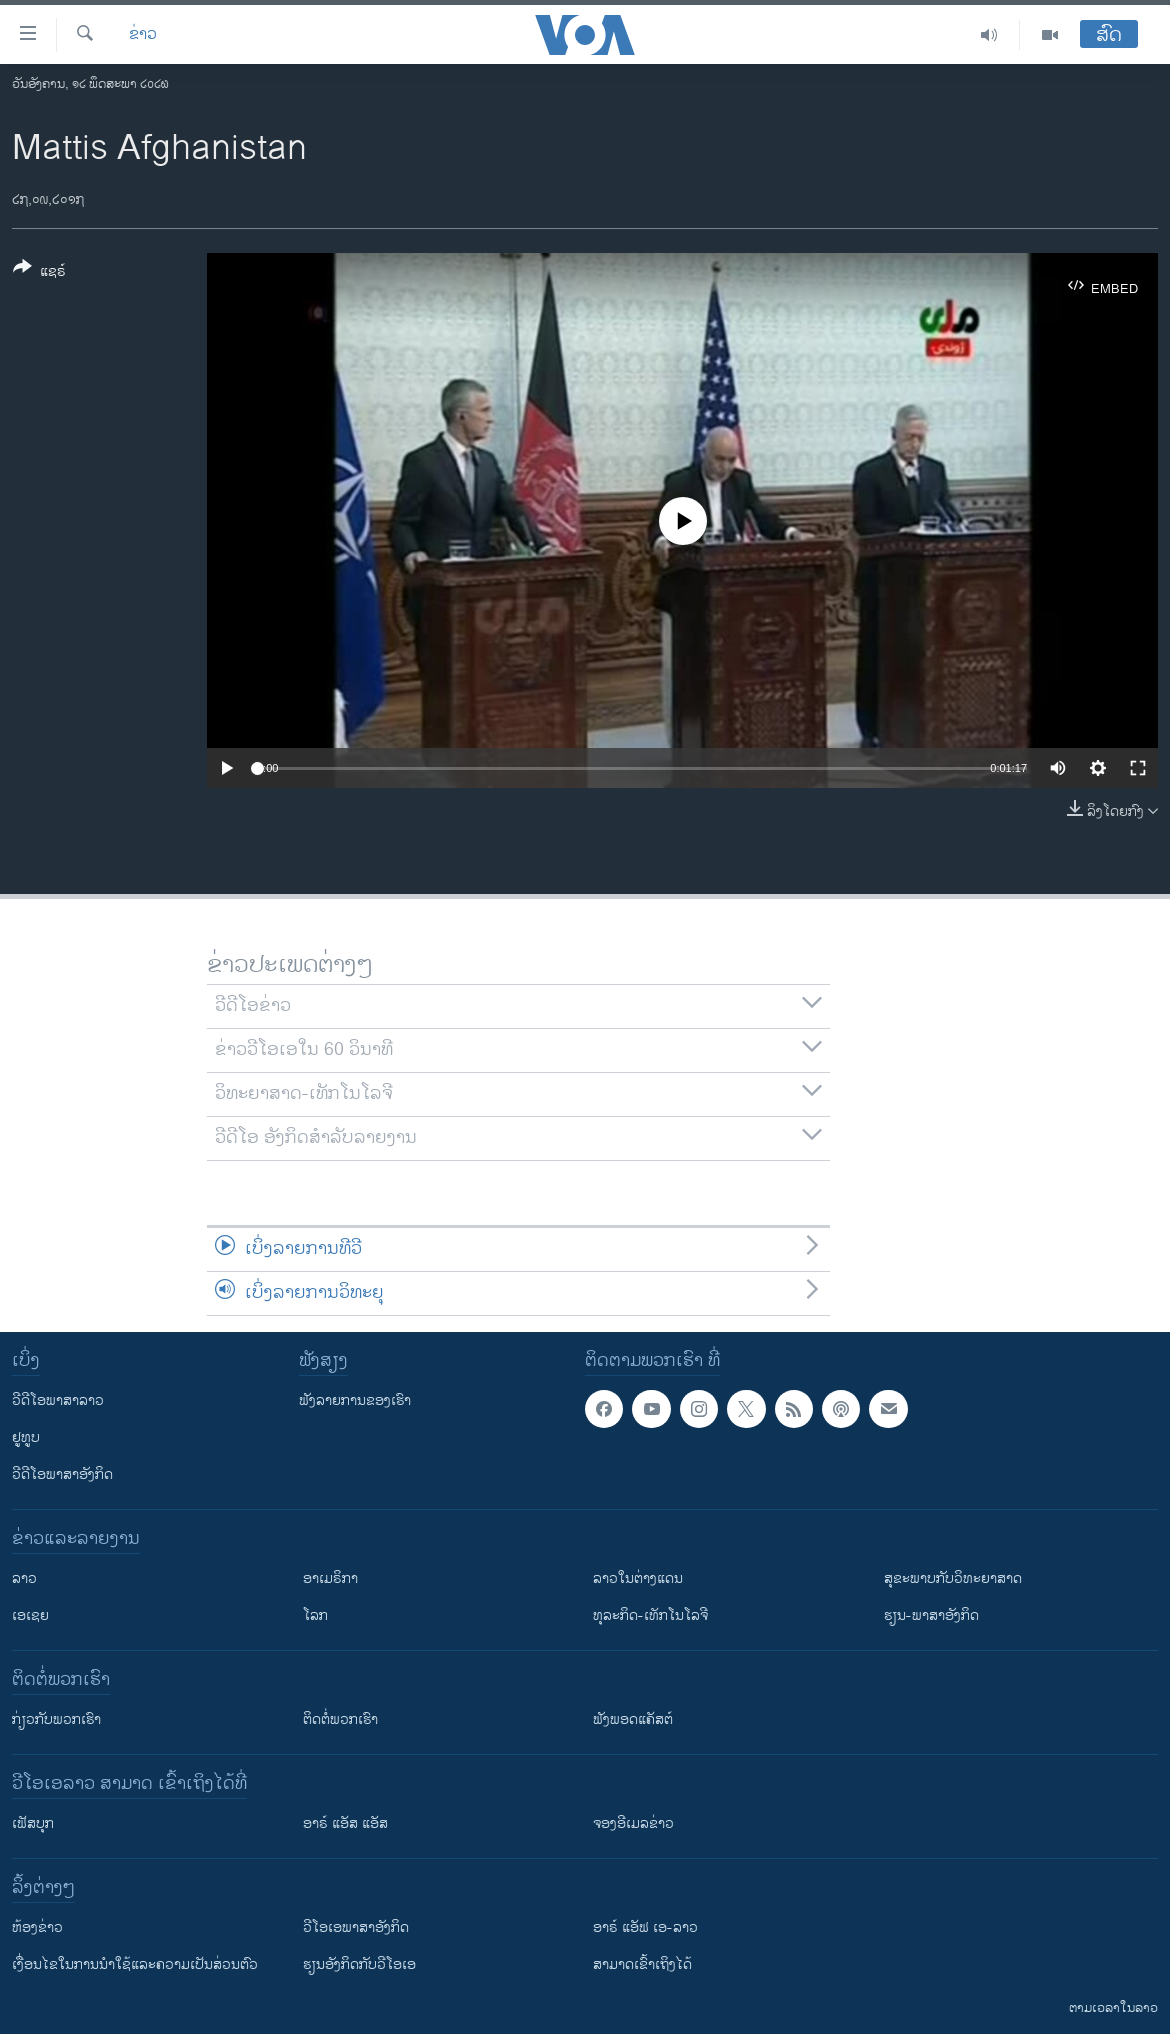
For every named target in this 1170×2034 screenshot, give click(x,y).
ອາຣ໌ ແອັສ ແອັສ (345, 1823)
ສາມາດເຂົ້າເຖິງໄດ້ (642, 1964)
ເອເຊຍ (30, 1615)
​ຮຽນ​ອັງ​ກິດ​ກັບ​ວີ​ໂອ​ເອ (359, 1964)
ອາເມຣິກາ (330, 1578)
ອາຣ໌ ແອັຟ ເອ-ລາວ (645, 1927)
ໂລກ (315, 1615)
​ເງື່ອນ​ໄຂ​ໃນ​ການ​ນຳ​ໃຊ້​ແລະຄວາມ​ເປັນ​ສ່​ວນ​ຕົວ (135, 1964)
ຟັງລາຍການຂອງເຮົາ (355, 1400)
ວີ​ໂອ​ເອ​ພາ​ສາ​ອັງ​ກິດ (356, 1927)
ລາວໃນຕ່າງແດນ (638, 1578)
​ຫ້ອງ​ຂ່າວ (37, 1927)
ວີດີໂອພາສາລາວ (58, 1400)
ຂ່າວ (143, 35)
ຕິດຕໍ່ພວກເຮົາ (340, 1719)
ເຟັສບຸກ (33, 1823)
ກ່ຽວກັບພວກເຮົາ (56, 1719)
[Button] (39, 273)
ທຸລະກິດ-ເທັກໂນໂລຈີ (650, 1615)
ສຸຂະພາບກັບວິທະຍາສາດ (953, 1578)
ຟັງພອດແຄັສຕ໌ (633, 1719)
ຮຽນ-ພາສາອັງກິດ (931, 1615)
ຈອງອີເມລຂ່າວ (633, 1823)
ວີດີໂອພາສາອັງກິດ (62, 1474)
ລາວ (24, 1578)
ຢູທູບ (26, 1437)
